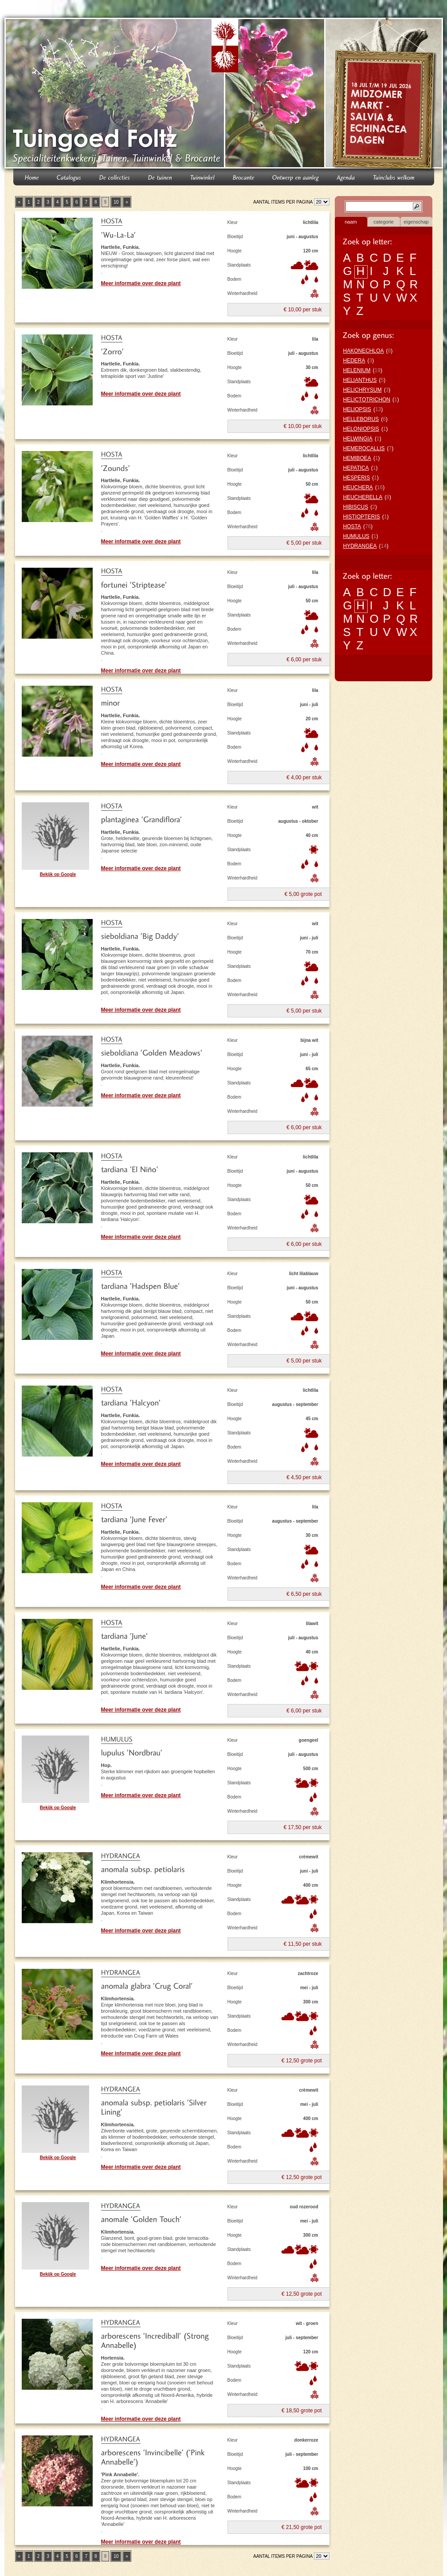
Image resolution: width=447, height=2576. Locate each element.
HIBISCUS (356, 507)
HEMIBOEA (357, 458)
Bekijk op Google (58, 874)
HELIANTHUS (360, 380)
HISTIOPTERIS (361, 517)
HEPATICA (356, 468)
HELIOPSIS (357, 409)
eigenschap (416, 221)
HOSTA (352, 526)
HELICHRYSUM (362, 390)
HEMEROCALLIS (364, 448)
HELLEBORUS (361, 419)
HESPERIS (356, 478)
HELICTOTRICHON (366, 400)
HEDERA (354, 360)
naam (351, 221)
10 (116, 202)
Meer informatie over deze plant (141, 283)
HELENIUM (357, 370)
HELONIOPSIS (361, 429)
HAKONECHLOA (363, 351)
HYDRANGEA (360, 546)
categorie (383, 221)
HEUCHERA (358, 487)
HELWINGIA (357, 439)
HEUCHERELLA (363, 497)
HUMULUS (356, 536)
